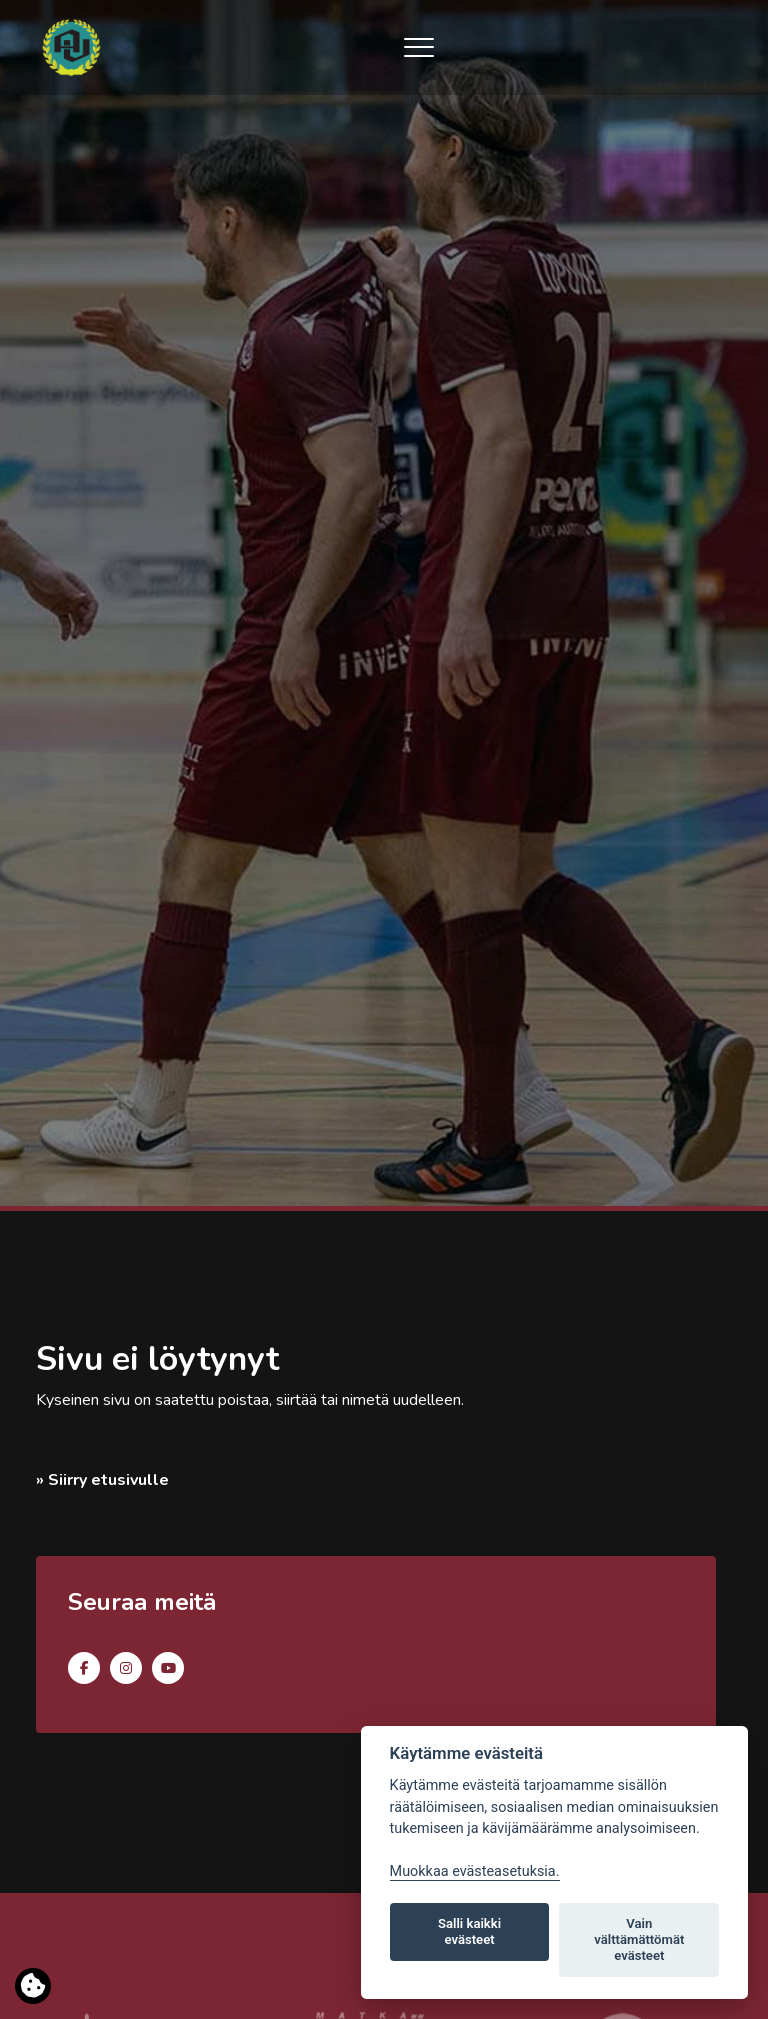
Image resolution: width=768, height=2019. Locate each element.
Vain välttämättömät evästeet (639, 1939)
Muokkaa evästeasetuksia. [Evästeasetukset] (475, 1871)
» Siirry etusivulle (102, 1480)
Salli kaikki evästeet (469, 1931)
